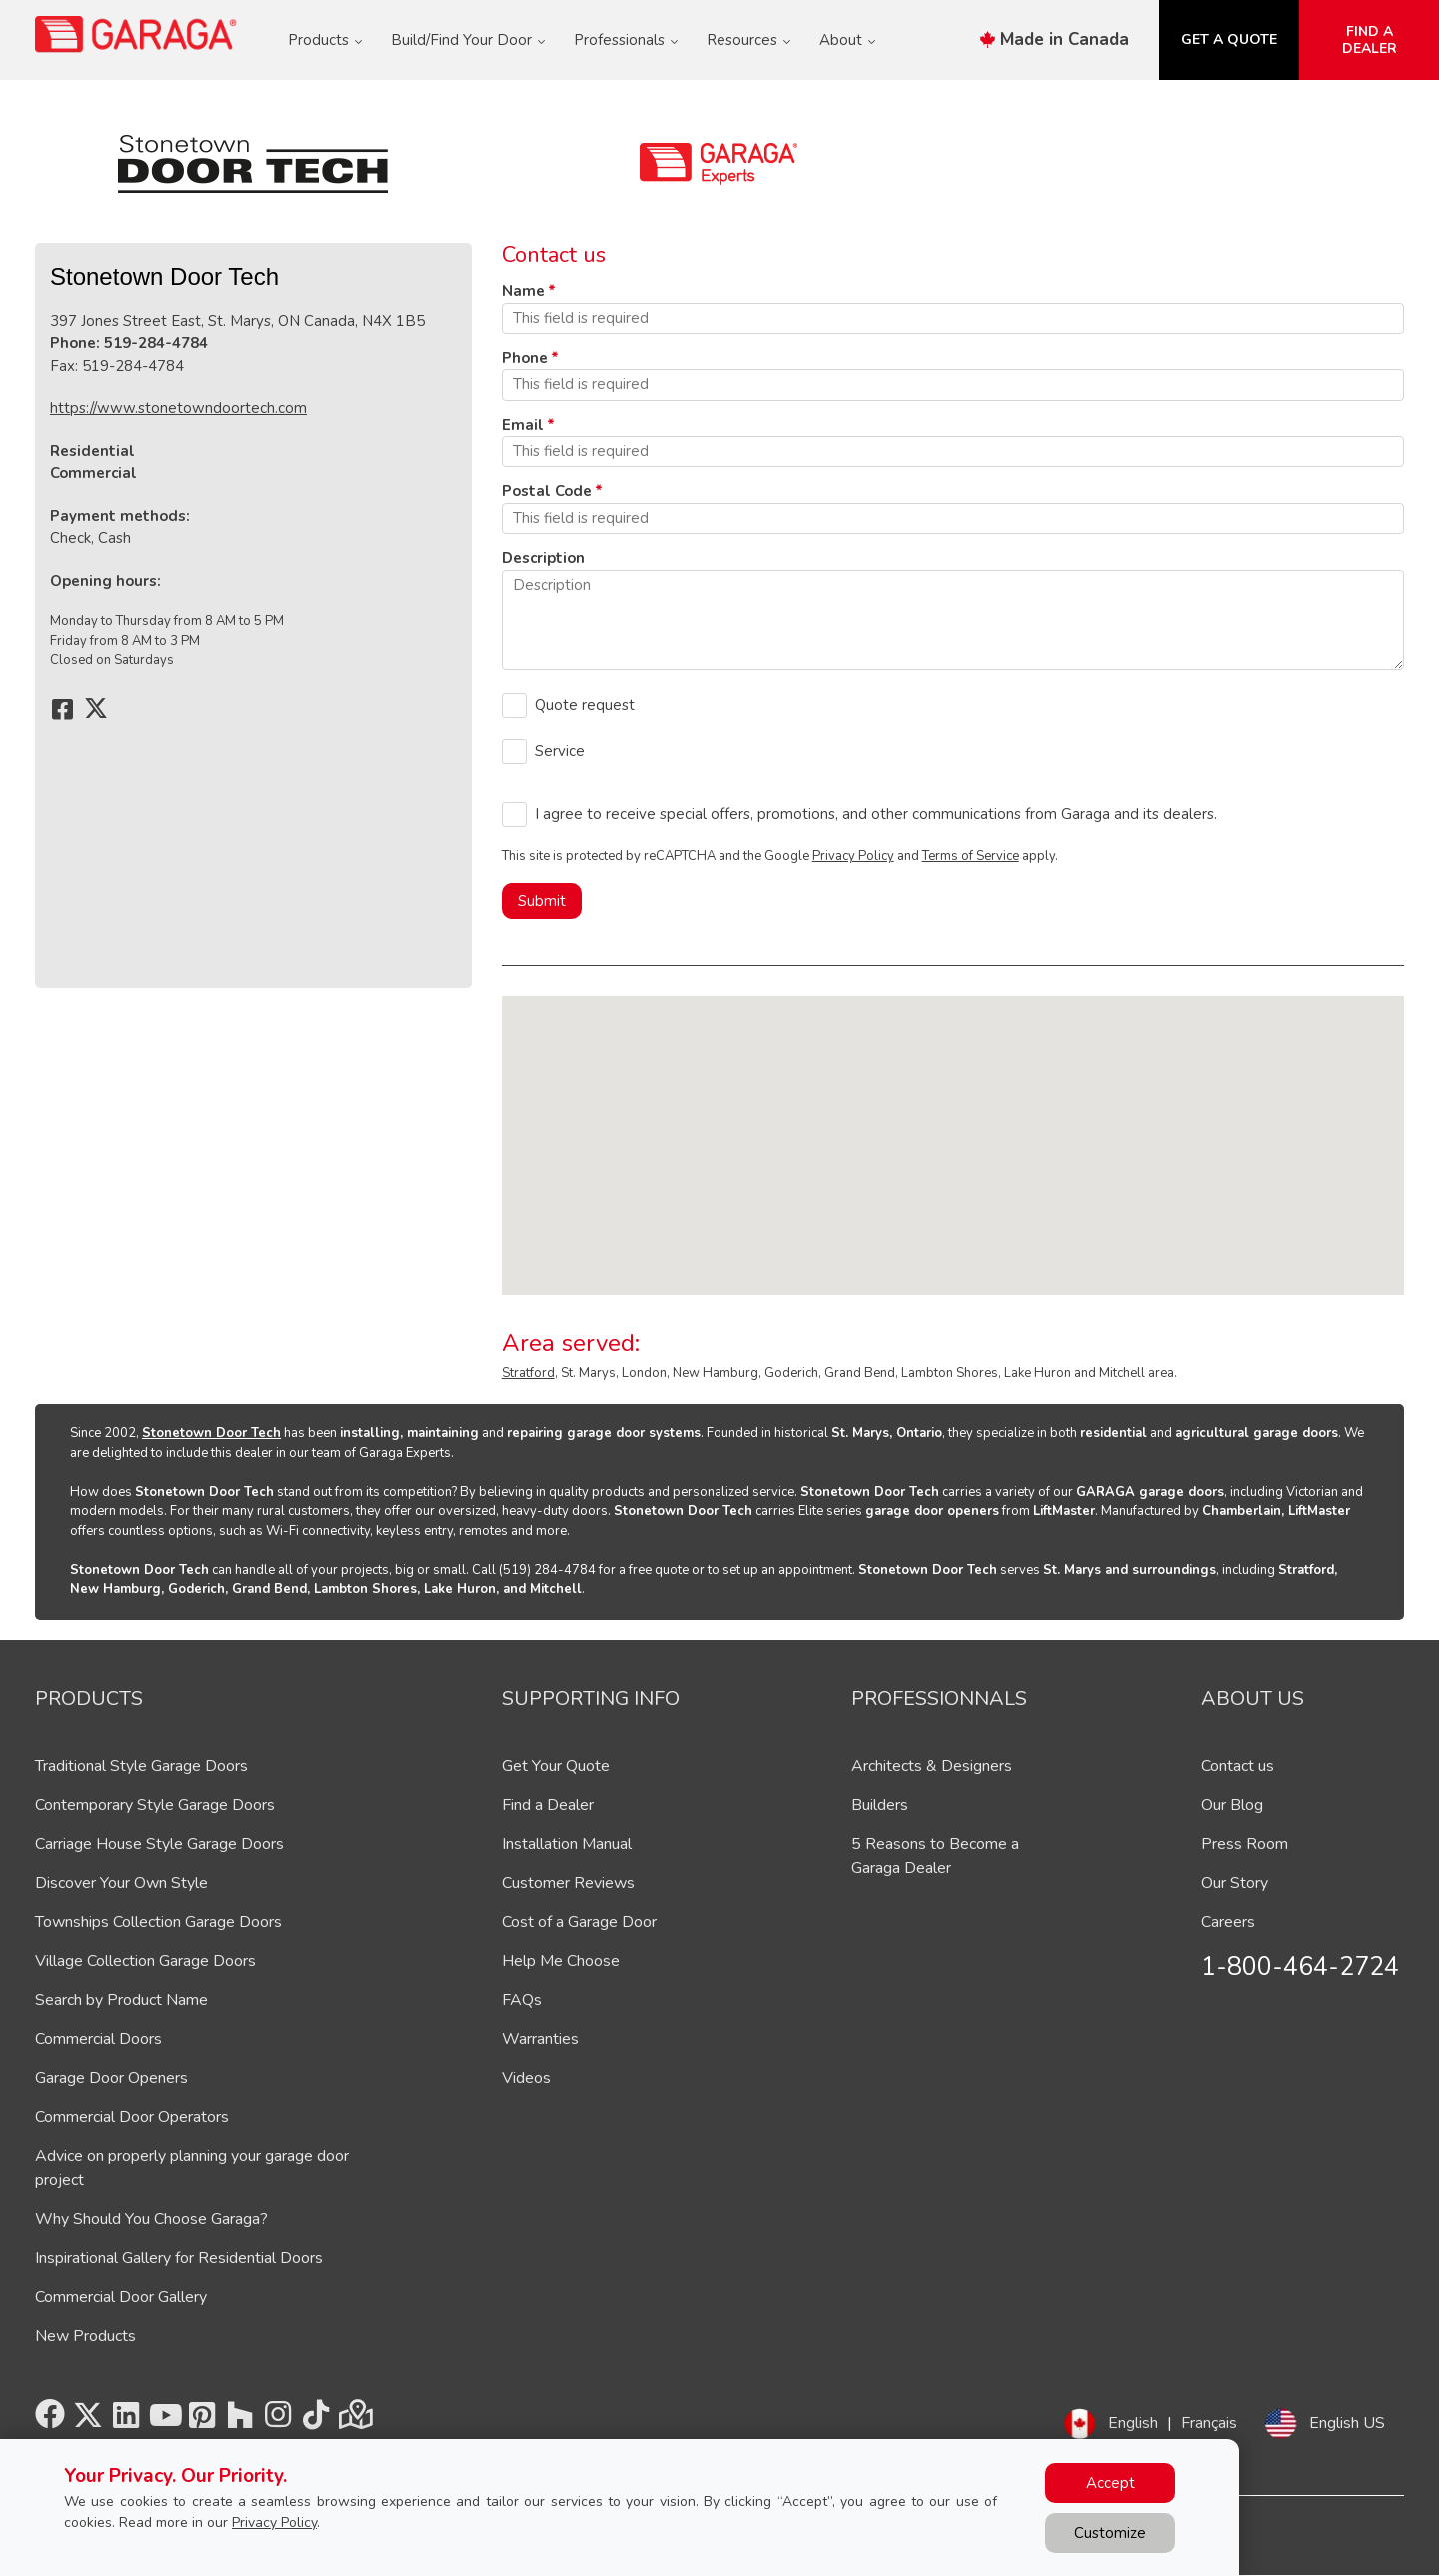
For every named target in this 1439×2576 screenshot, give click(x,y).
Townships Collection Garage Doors (158, 1922)
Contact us (1237, 1766)
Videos (526, 2078)
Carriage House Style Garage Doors (159, 1844)
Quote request (585, 705)
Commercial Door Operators (132, 2117)
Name (523, 291)
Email (523, 425)
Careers (1228, 1922)
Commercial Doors (98, 2039)
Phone (525, 358)
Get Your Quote (556, 1766)
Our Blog (1232, 1805)
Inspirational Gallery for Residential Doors (179, 2258)
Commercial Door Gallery (121, 2297)
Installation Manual (567, 1844)
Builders (879, 1805)
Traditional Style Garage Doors (141, 1766)
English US (1347, 2423)
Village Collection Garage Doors (145, 1961)
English (1133, 2423)
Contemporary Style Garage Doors (155, 1805)
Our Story (1234, 1883)
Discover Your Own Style (121, 1883)
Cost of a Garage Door (579, 1922)
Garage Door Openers (111, 2078)
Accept (1110, 2483)
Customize (1110, 2533)
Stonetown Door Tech (211, 1433)
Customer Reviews (568, 1883)
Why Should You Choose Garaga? (151, 2219)
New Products (85, 2336)
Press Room (1244, 1844)
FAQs (522, 2000)
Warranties (540, 2039)
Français (1209, 2423)
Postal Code (547, 491)
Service (560, 751)
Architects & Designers (931, 1766)
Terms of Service (970, 856)
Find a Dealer (548, 1805)
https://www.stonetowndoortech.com (178, 408)
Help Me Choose (561, 1961)
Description (543, 558)
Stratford (528, 1373)
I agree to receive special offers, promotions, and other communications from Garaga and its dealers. (876, 814)
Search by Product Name (121, 2000)
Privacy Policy (853, 856)
